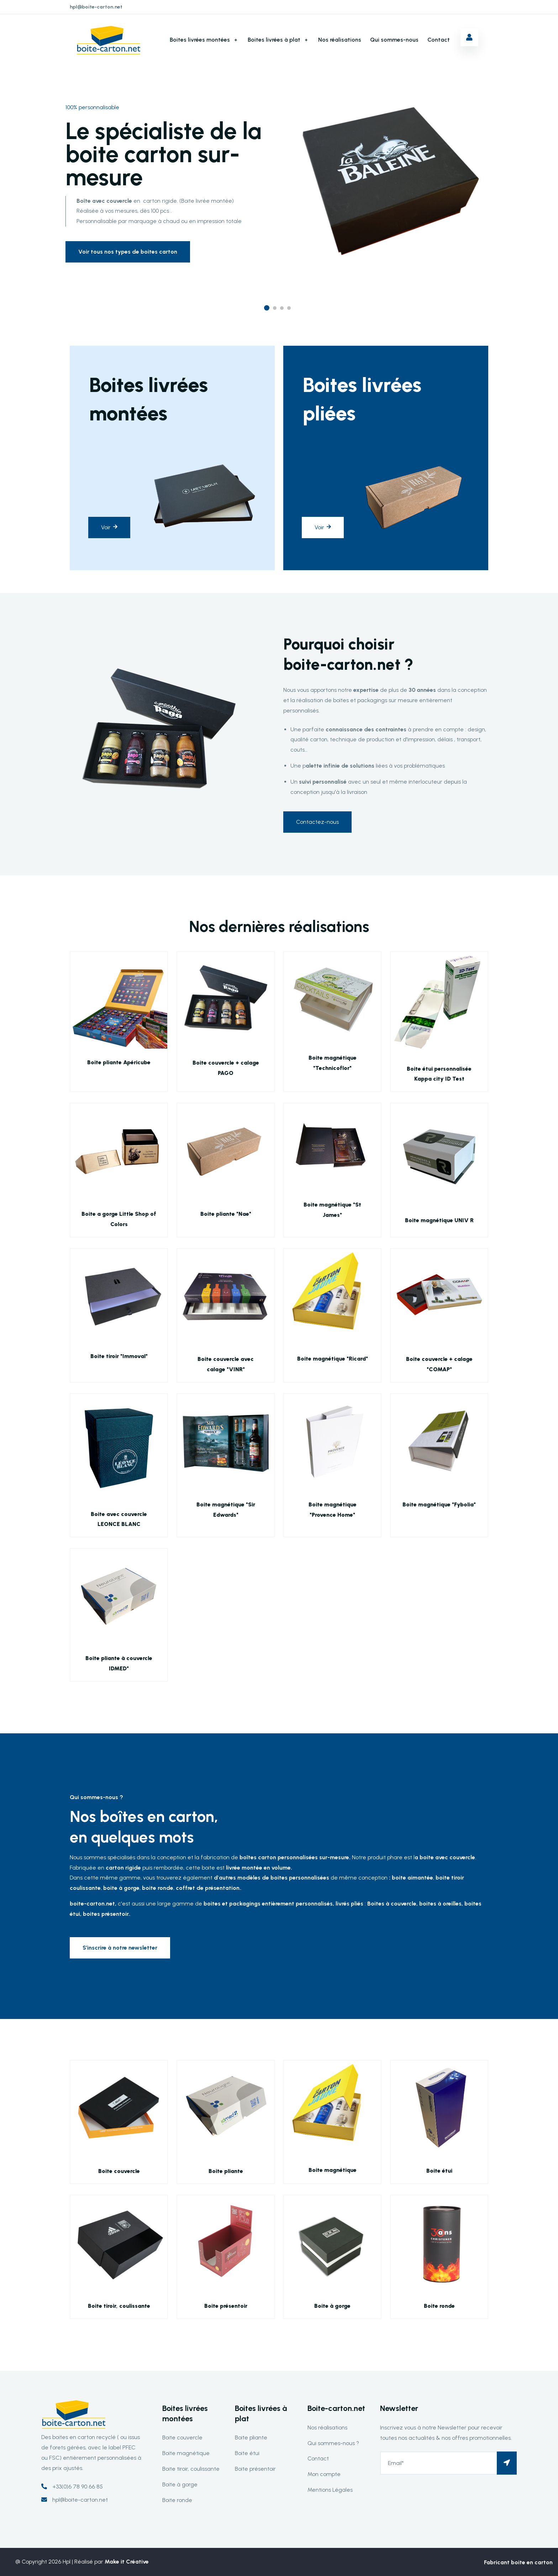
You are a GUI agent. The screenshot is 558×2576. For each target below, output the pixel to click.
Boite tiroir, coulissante (119, 2305)
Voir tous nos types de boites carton (127, 251)
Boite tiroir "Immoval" (119, 1356)
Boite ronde (439, 2305)
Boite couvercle (119, 2171)
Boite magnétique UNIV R (439, 1220)
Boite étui (439, 2170)
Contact (438, 39)
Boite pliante (226, 2171)
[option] (279, 162)
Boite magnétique (333, 2170)
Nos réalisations (339, 39)
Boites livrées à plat (274, 39)
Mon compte (324, 2474)
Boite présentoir (225, 2305)
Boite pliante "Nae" (225, 1213)
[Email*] (448, 2463)
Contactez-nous (317, 821)
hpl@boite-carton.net (96, 7)
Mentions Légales (330, 2489)
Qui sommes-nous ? (333, 2443)
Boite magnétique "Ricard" (332, 1358)
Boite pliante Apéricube (119, 1062)
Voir (109, 527)
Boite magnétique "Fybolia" (439, 1504)
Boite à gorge (332, 2305)
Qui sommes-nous (394, 39)
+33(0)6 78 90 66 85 (77, 2486)
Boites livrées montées (200, 39)
